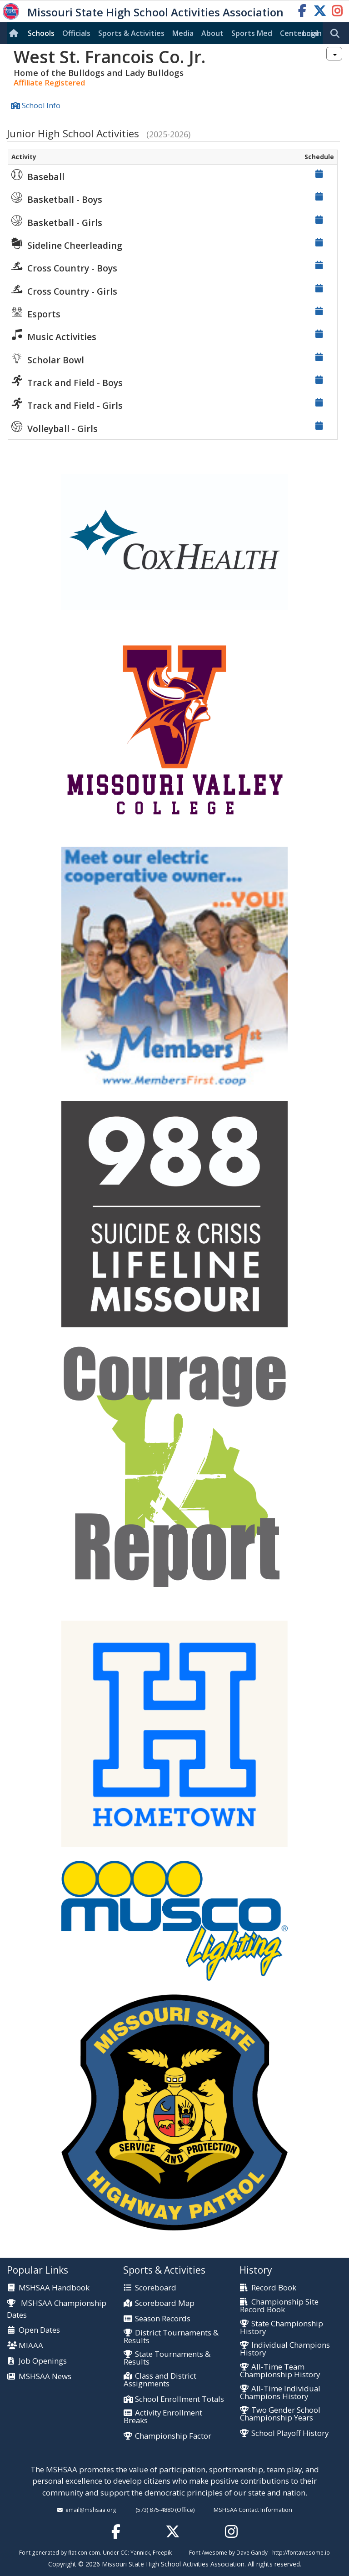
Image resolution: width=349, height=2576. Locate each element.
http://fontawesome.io (301, 2552)
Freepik (162, 2552)
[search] (337, 34)
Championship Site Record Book (279, 2306)
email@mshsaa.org (90, 2509)
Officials (76, 33)
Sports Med (251, 33)
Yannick (140, 2552)
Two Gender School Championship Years (280, 2414)
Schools (41, 33)
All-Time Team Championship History (280, 2371)
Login (312, 33)
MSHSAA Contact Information (253, 2510)
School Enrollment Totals (179, 2399)
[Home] (15, 33)
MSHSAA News (45, 2376)
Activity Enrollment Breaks (163, 2417)
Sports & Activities (131, 33)
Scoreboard (155, 2288)
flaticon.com (84, 2552)
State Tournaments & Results (167, 2358)
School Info (41, 105)
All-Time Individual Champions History (280, 2393)
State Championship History (281, 2328)
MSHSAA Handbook (54, 2288)
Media (183, 33)
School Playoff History (290, 2433)
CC (124, 2552)
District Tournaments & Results (171, 2337)
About (212, 33)
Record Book (273, 2288)
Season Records (162, 2319)
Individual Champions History (285, 2349)
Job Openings (43, 2361)
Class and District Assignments (160, 2380)
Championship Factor (173, 2436)
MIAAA (31, 2345)
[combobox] (334, 53)
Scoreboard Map (164, 2303)
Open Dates (39, 2330)
